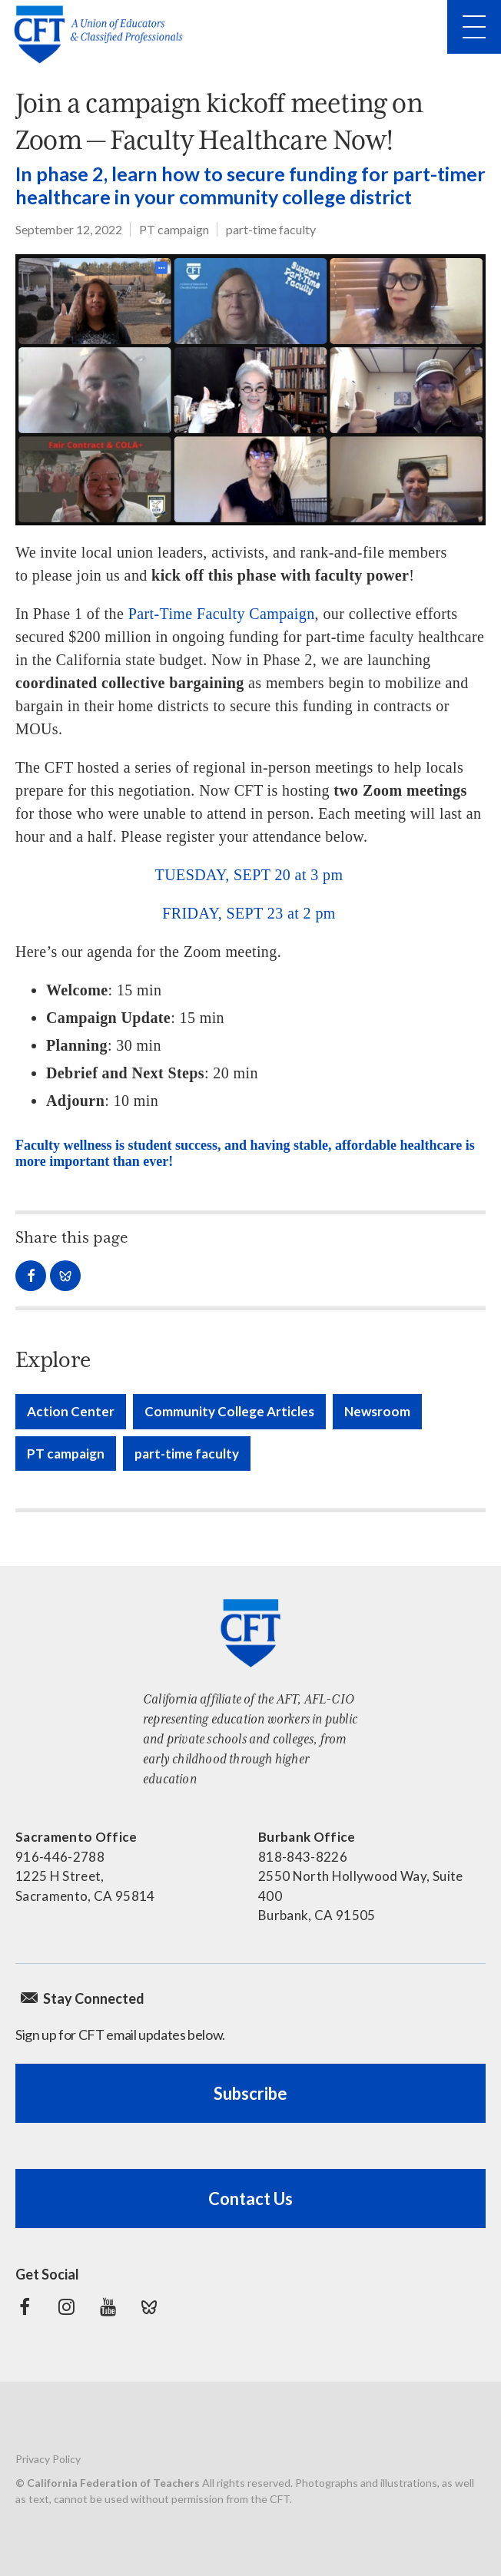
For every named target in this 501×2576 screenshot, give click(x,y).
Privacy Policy (48, 2458)
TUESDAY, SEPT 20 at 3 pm (249, 874)
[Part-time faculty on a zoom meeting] (250, 389)
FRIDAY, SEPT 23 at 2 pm (249, 913)
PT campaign (174, 229)
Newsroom (377, 1411)
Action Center (70, 1411)
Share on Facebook (30, 1275)
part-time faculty (271, 229)
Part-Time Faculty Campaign (221, 613)
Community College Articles (229, 1411)
